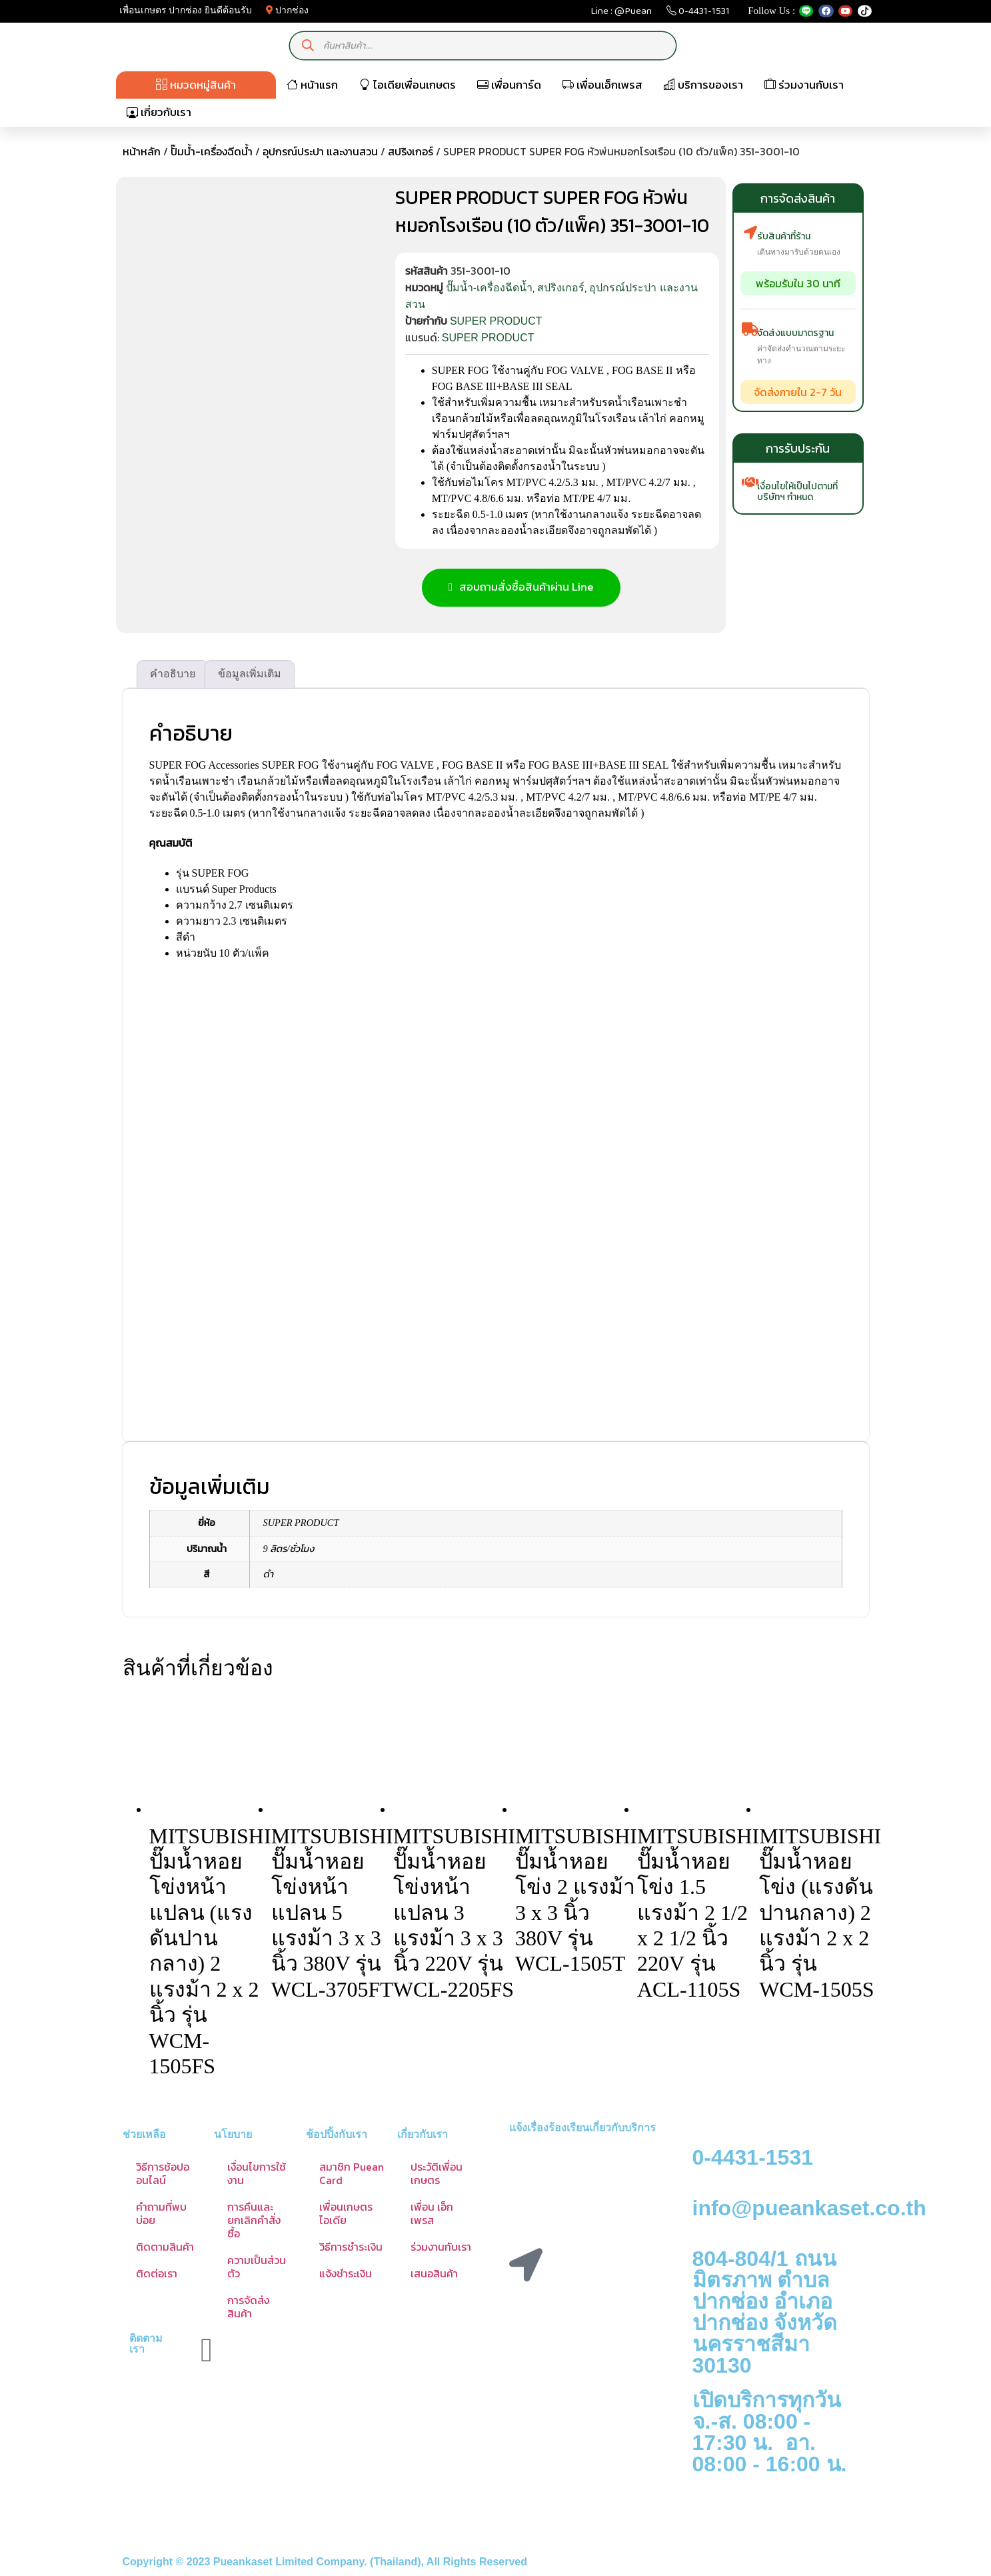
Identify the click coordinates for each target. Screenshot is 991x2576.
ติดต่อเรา (156, 2276)
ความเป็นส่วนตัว (256, 2269)
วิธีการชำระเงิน (351, 2249)
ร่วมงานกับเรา (804, 84)
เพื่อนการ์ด (509, 84)
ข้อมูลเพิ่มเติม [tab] (249, 676)
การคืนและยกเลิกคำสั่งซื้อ (254, 2222)
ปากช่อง (287, 10)
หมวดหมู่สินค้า (196, 84)
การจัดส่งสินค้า (248, 2309)
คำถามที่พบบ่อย (161, 2216)
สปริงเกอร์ (410, 151)
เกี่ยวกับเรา (159, 112)
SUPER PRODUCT (496, 321)
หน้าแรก (312, 84)
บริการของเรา (703, 84)
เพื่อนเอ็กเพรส (602, 84)
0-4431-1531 (698, 13)
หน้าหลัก (142, 151)
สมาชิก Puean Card (351, 2176)
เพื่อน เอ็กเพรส (432, 2216)
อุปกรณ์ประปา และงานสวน (320, 151)
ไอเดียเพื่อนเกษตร (407, 84)
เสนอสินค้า (434, 2276)
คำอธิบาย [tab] (172, 676)
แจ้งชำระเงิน (345, 2276)
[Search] (308, 46)
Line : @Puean (621, 13)
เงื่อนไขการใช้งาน (256, 2176)
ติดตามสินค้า (165, 2249)
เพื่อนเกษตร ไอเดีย (346, 2216)
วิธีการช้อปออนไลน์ (162, 2176)
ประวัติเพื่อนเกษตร (437, 2176)
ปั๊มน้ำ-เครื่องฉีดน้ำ (212, 151)
